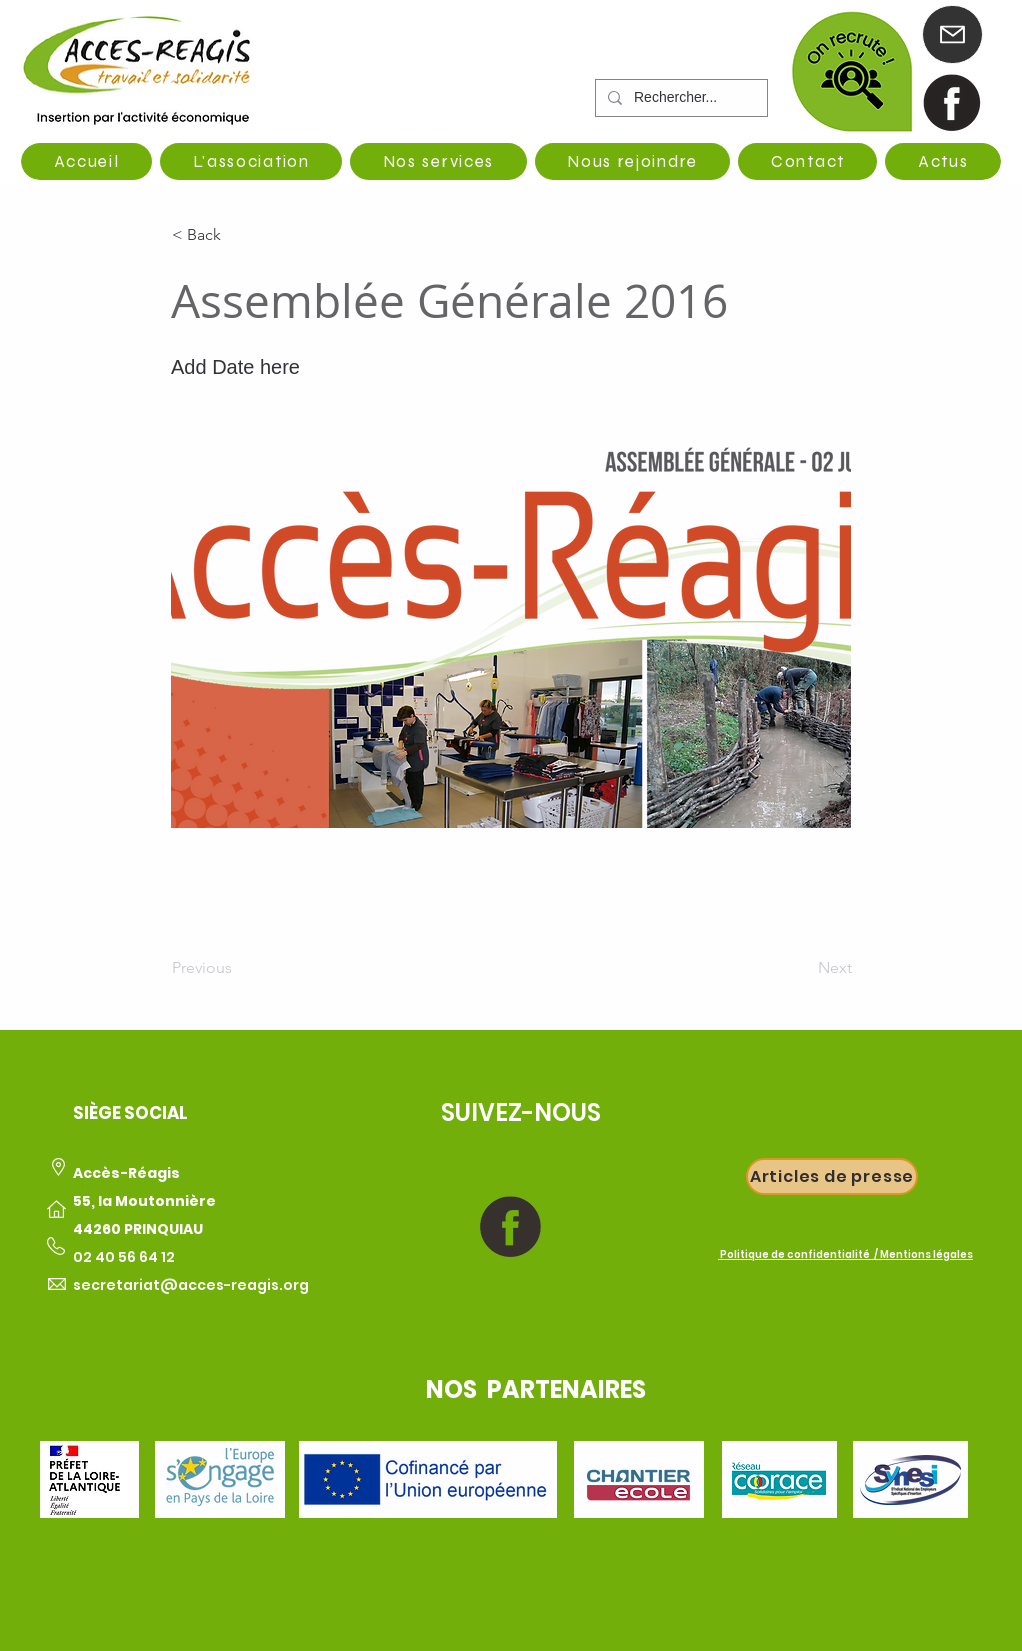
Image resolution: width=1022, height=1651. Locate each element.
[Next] (802, 968)
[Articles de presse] (832, 1176)
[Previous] (238, 968)
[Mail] (952, 34)
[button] (238, 235)
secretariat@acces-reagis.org (191, 1285)
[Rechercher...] (679, 98)
